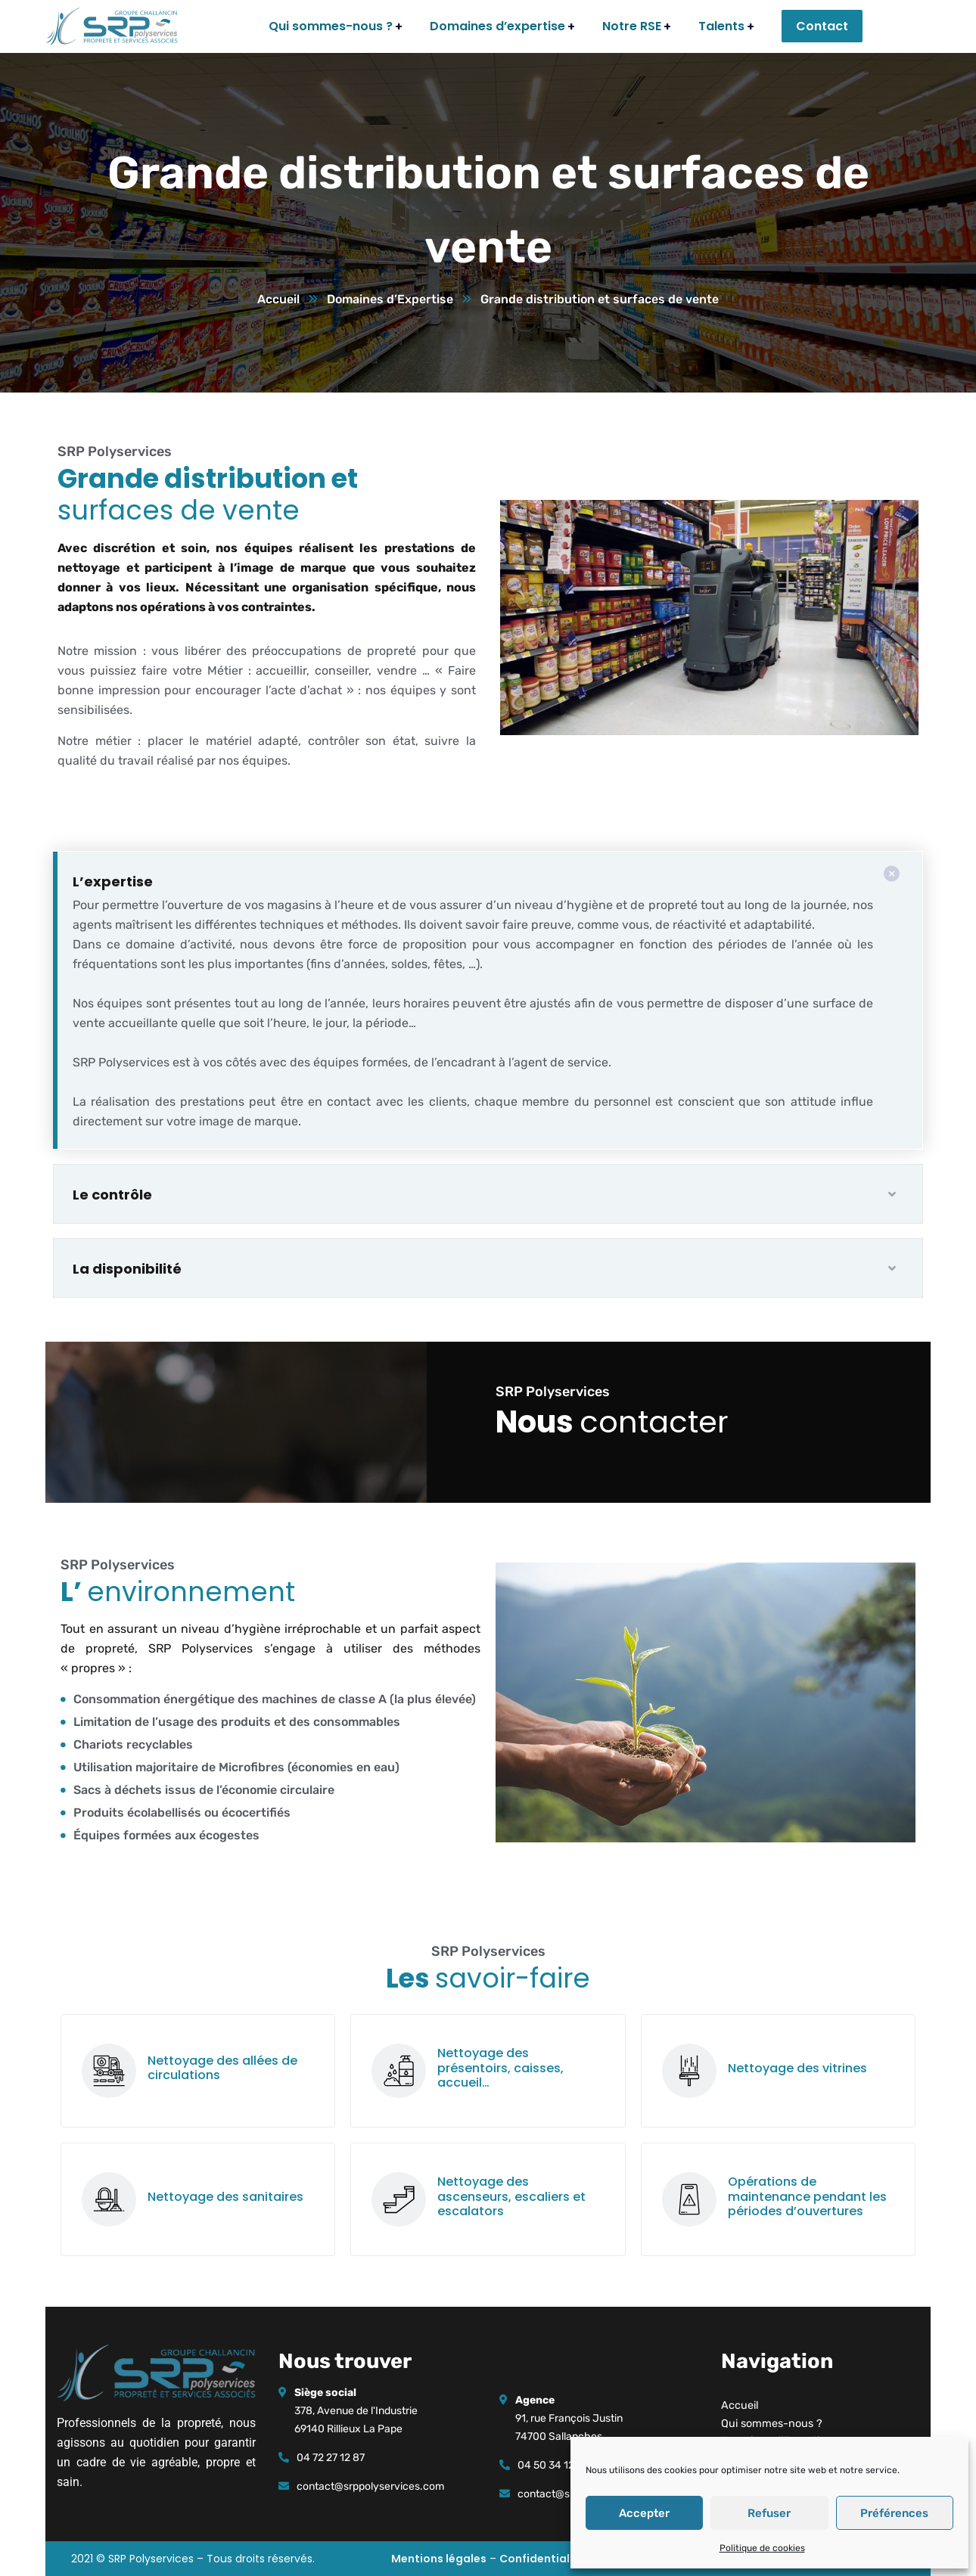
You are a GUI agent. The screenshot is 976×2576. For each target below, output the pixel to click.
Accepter (644, 2513)
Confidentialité (542, 2558)
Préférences (894, 2513)
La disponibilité (127, 1268)
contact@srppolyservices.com (370, 2486)
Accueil (278, 299)
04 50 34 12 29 (553, 2465)
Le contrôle (112, 1194)
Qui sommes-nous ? (771, 2423)
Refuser (769, 2513)
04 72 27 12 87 (331, 2457)
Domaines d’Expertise (390, 299)
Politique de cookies (762, 2548)
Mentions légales (438, 2558)
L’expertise (113, 881)
